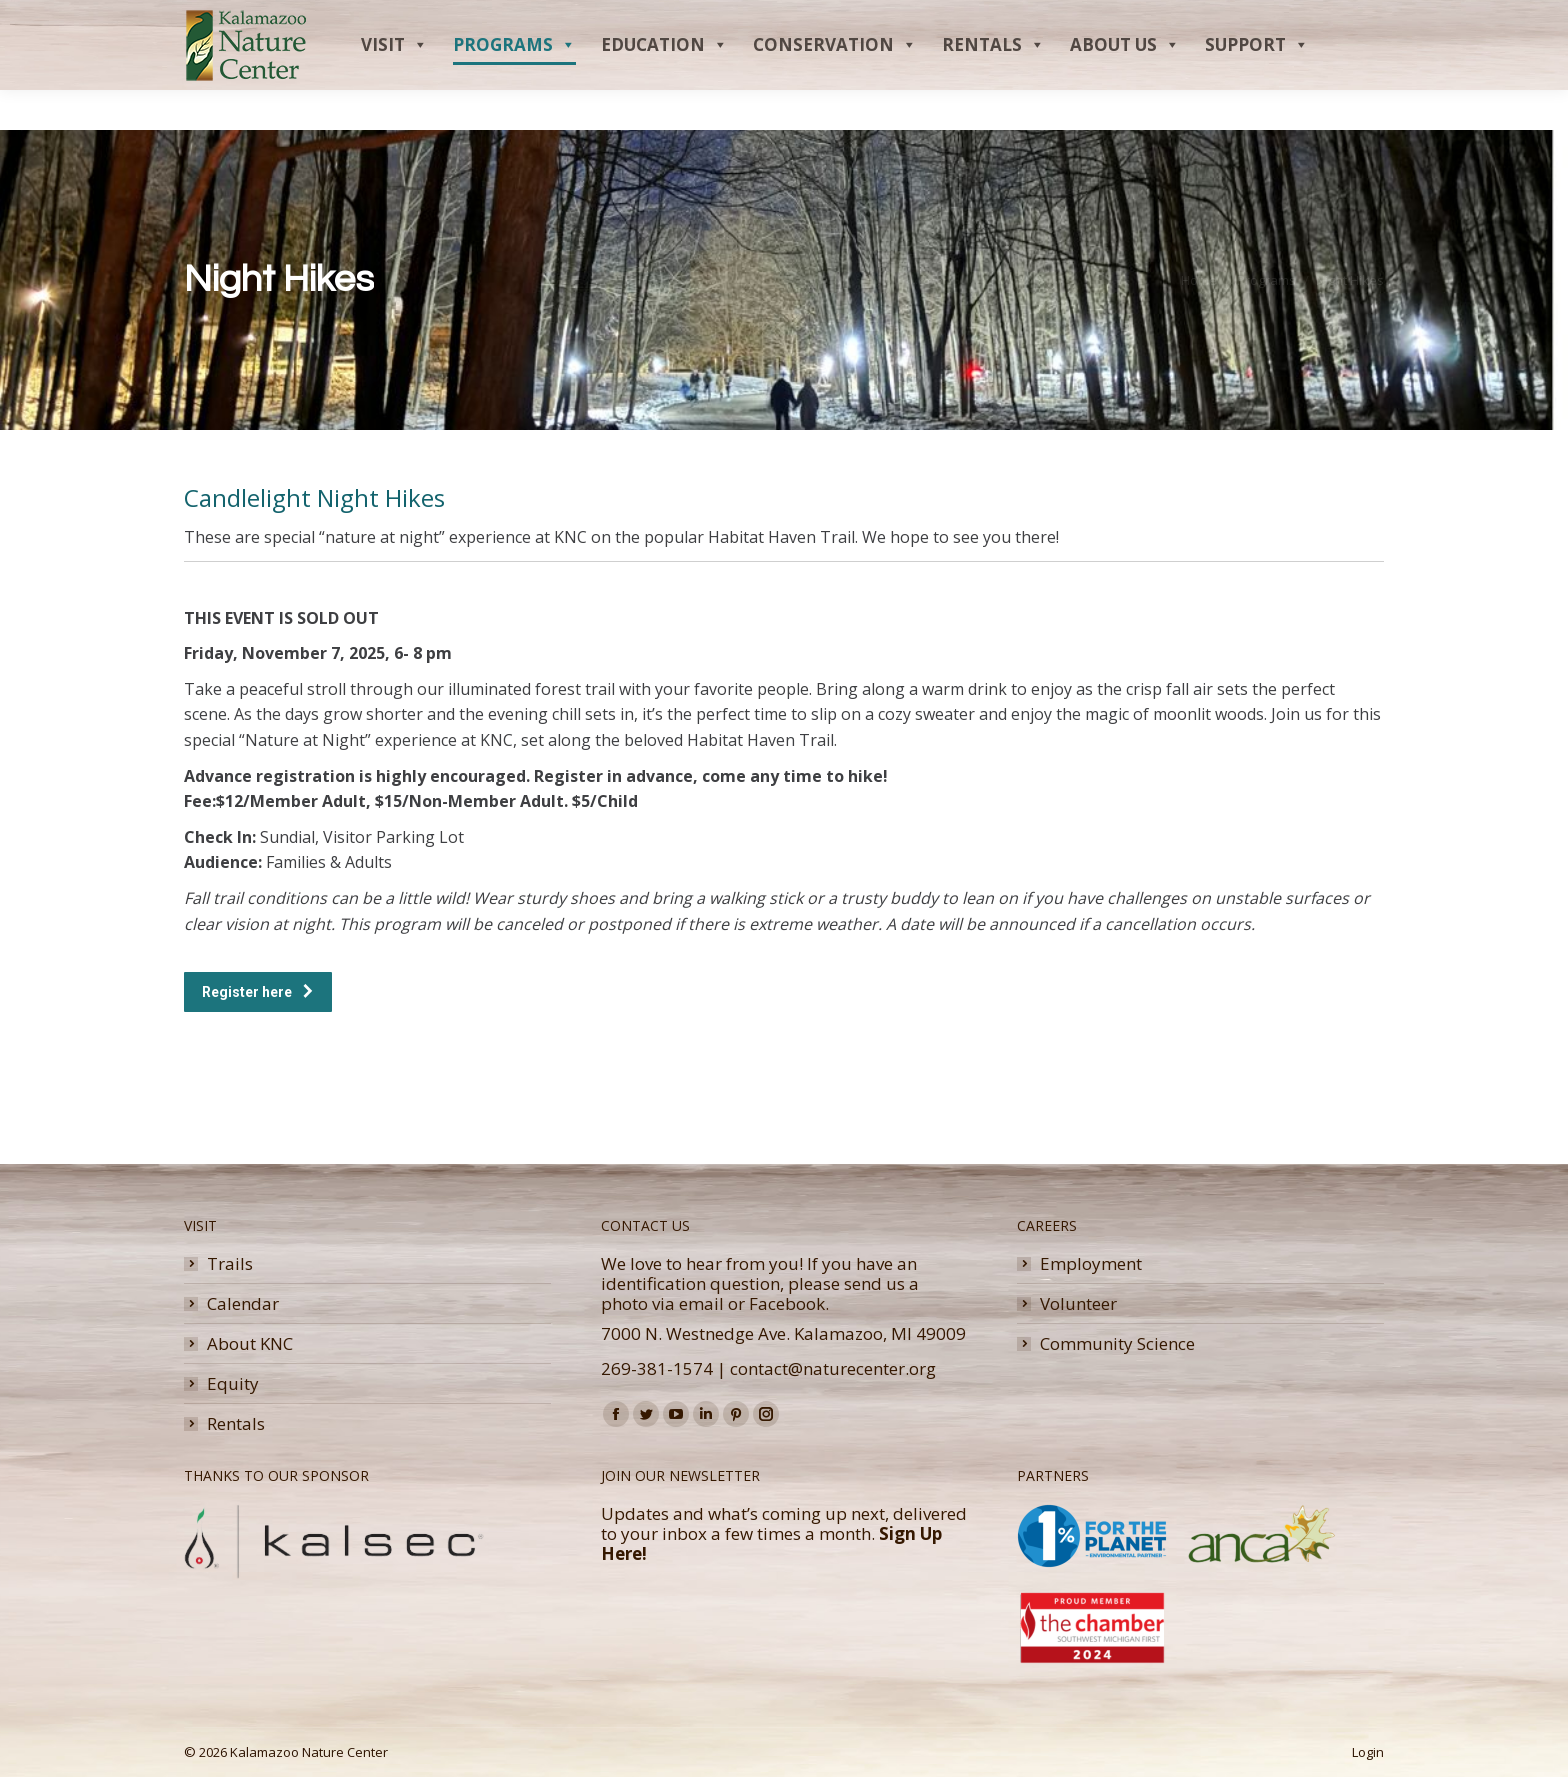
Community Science (1117, 1344)
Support (1257, 85)
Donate (1313, 20)
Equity (233, 1384)
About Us (1125, 85)
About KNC (250, 1344)
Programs (514, 85)
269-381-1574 (657, 1368)
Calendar (243, 1304)
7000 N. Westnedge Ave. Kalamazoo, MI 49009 (783, 1333)
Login (1368, 1752)
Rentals (993, 85)
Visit (394, 85)
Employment (1091, 1264)
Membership (1225, 20)
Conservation (835, 85)
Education (664, 85)
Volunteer (1078, 1304)
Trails (230, 1264)
